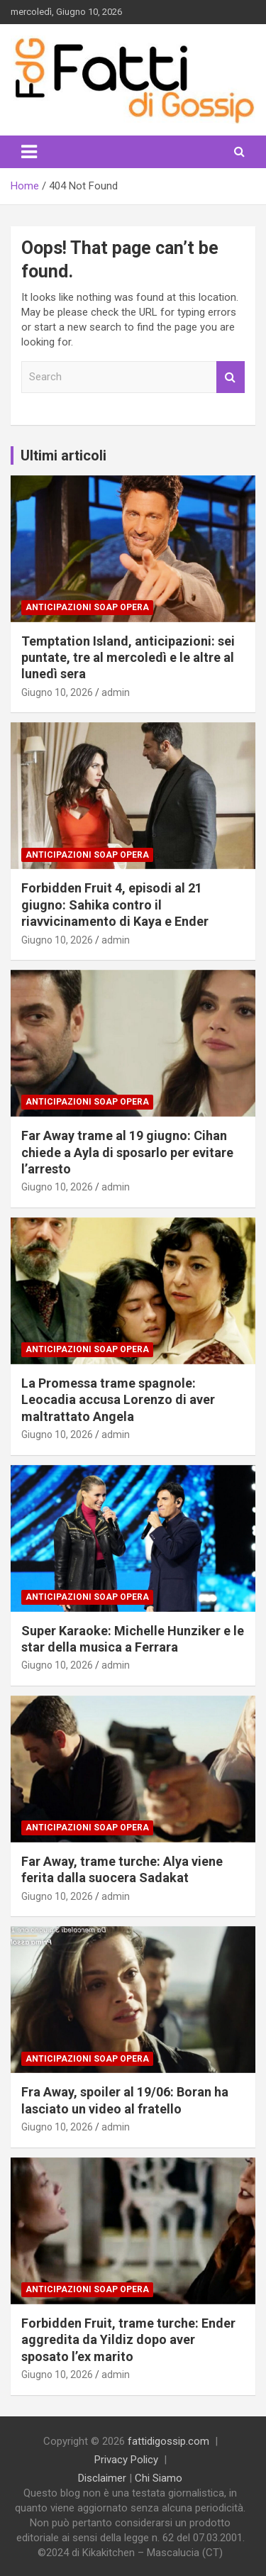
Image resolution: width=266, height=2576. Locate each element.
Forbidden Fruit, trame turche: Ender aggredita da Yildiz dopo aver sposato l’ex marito (128, 2340)
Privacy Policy (126, 2459)
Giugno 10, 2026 (57, 692)
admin (115, 692)
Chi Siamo (158, 2478)
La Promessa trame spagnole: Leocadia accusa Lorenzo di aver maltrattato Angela (118, 1400)
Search (230, 377)
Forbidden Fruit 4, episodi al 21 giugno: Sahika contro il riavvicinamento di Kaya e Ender (115, 904)
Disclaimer (102, 2478)
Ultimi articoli (63, 455)
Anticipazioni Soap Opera (87, 607)
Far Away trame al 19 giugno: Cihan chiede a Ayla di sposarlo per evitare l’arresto (127, 1152)
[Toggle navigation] (29, 152)
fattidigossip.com (168, 2441)
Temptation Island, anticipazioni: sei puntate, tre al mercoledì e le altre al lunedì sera (128, 658)
